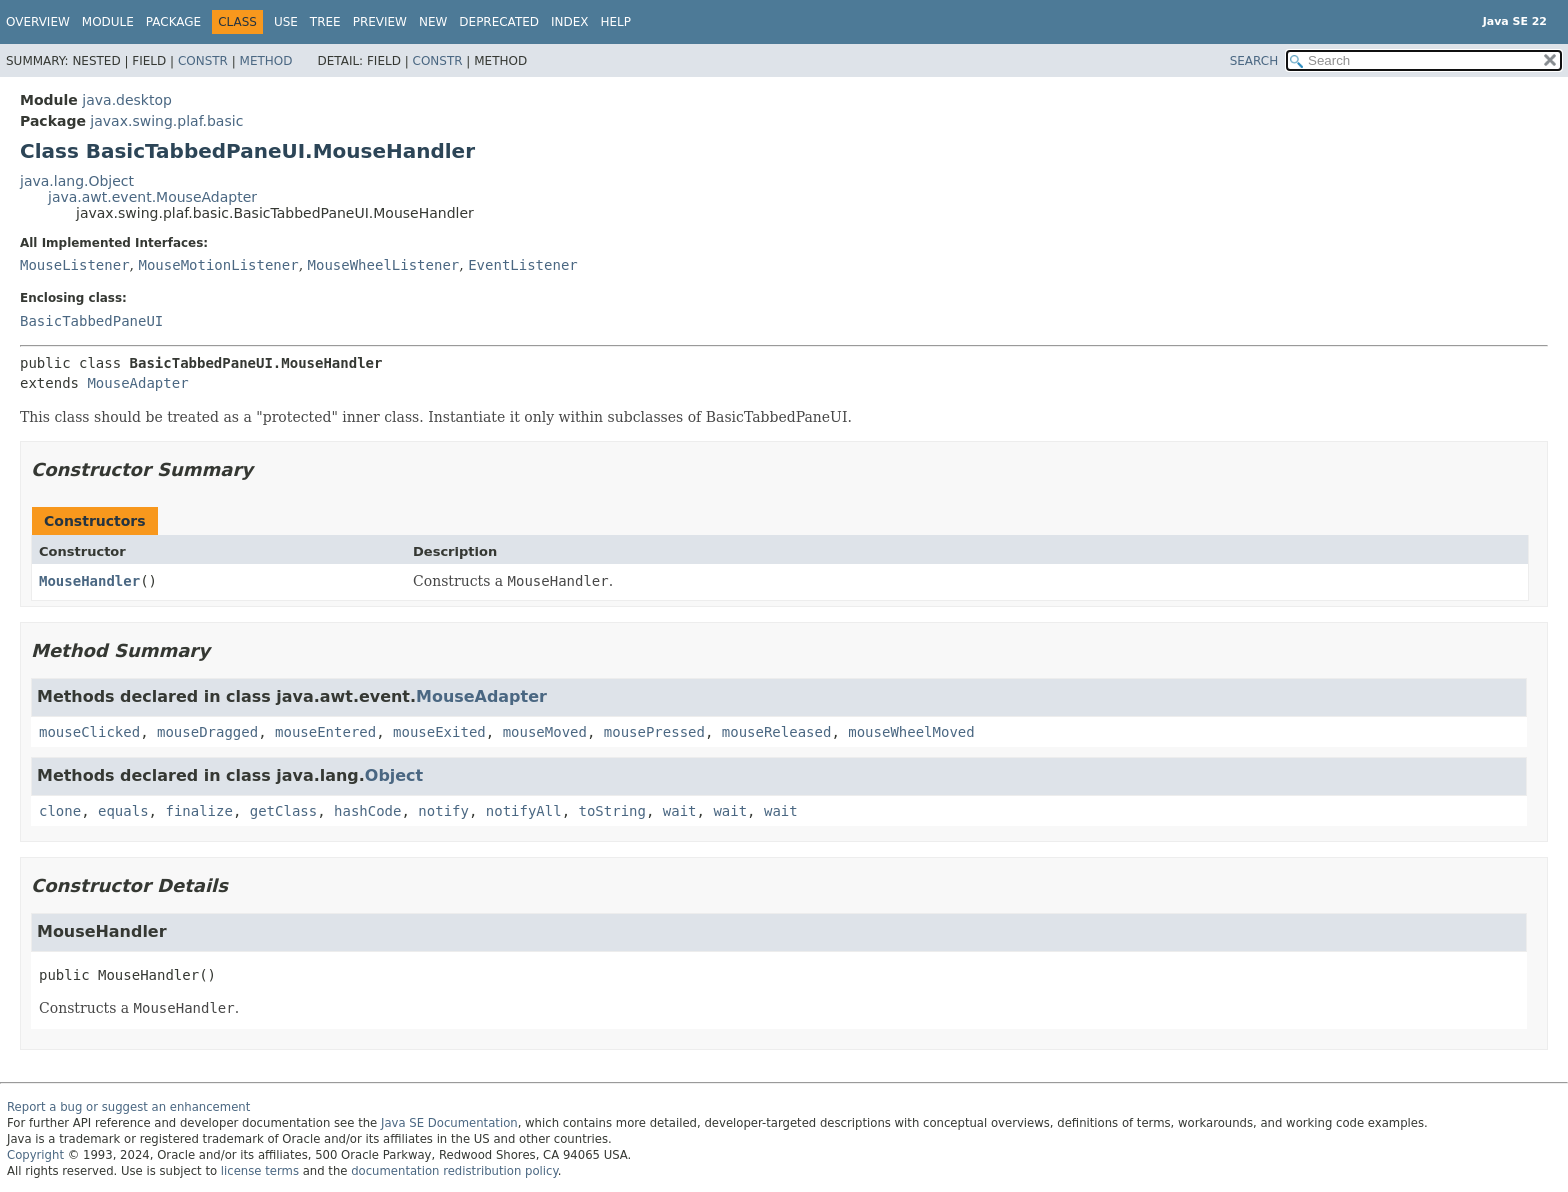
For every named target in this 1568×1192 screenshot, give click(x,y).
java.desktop (127, 100)
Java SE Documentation (449, 1123)
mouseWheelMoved (911, 732)
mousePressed (654, 732)
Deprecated (499, 22)
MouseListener (75, 265)
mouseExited (439, 732)
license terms (260, 1171)
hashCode (367, 811)
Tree (325, 22)
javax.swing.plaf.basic (166, 121)
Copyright (35, 1155)
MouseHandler (89, 581)
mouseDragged (207, 732)
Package (173, 22)
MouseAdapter (137, 383)
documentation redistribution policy (454, 1171)
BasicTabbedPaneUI (91, 321)
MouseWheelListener (384, 265)
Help (616, 22)
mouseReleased (777, 732)
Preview (380, 22)
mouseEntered (325, 732)
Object (394, 775)
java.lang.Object (77, 181)
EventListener (523, 265)
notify (443, 811)
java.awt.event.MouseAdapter (152, 197)
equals (123, 811)
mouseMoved (545, 732)
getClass (283, 811)
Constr (203, 61)
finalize (198, 811)
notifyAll (524, 811)
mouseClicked (89, 732)
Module (108, 22)
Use (286, 22)
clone (60, 811)
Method (266, 61)
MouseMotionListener (218, 265)
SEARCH (1254, 61)
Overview (38, 22)
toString (612, 811)
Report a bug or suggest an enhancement (128, 1107)
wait (680, 811)
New (433, 22)
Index (570, 22)
